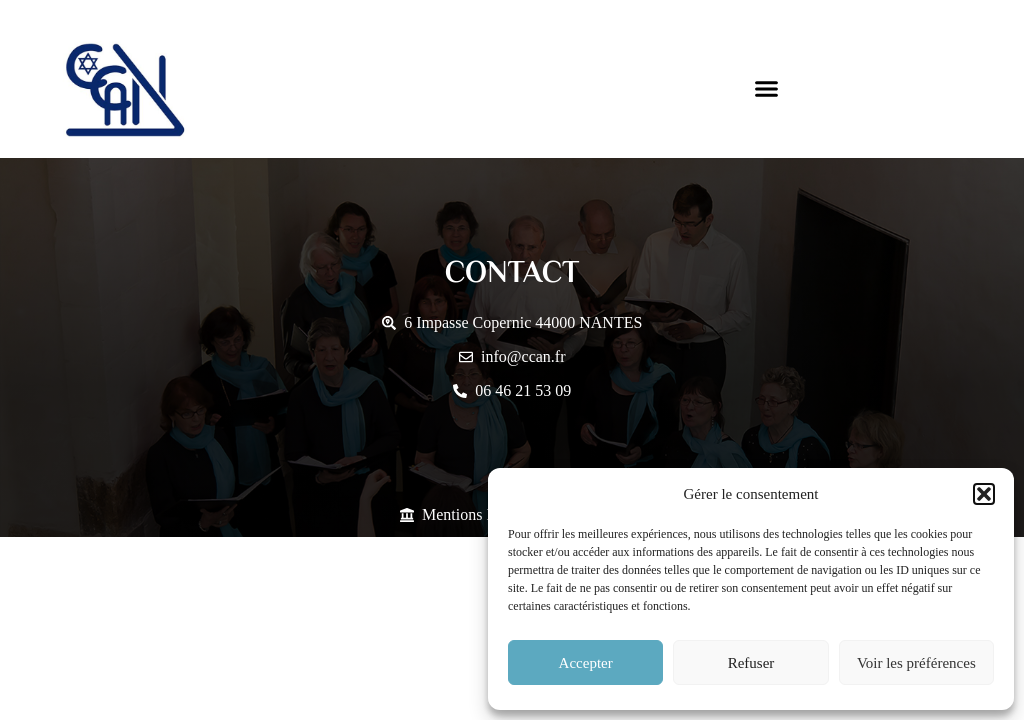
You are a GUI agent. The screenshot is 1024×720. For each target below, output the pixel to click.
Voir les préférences (916, 663)
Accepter (586, 663)
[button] (984, 494)
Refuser (751, 663)
